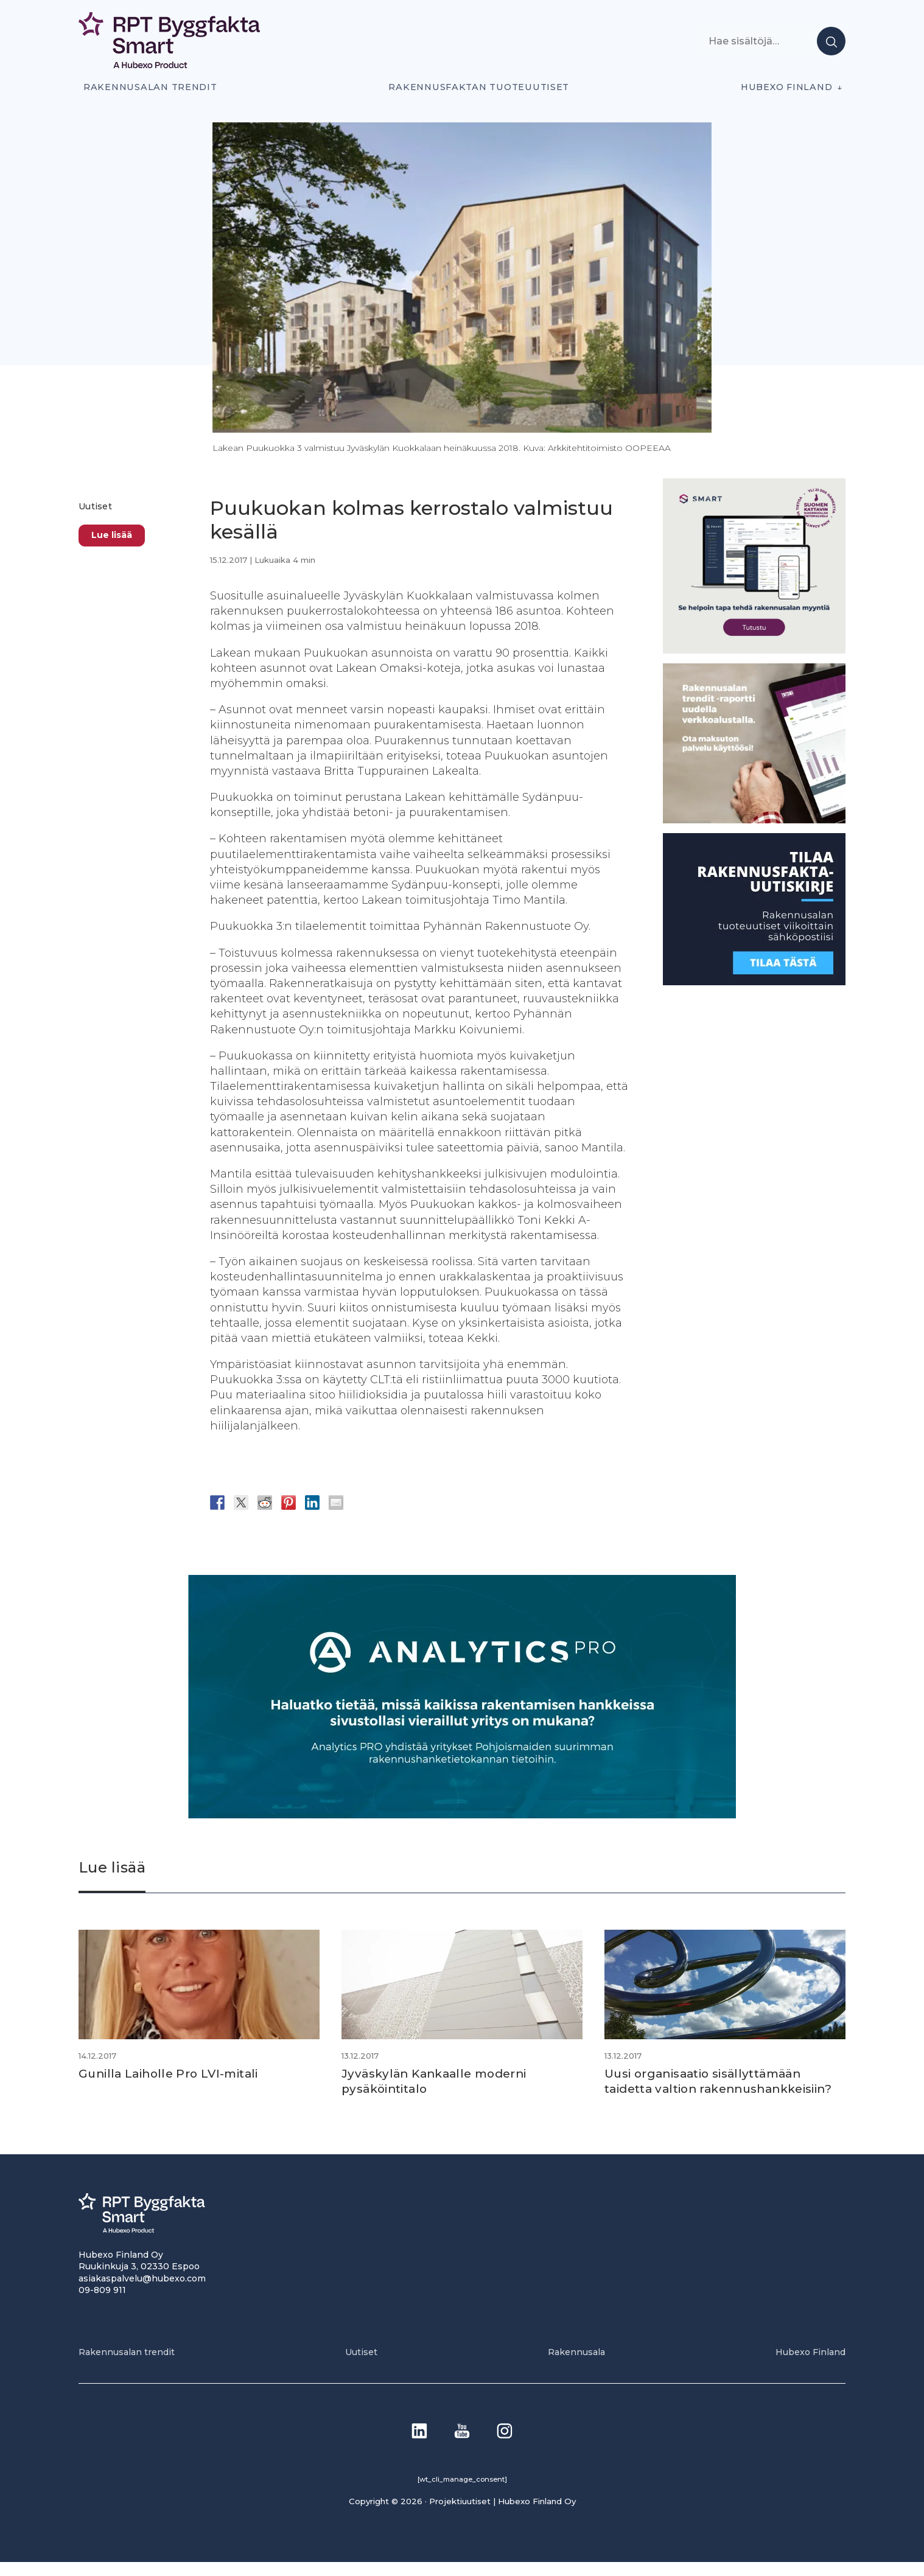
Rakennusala (576, 2366)
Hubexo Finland (786, 87)
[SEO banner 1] (754, 650)
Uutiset (95, 506)
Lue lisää (111, 535)
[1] (754, 982)
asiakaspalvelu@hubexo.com (142, 2292)
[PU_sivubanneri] (754, 820)
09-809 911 (102, 2304)
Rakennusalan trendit (150, 87)
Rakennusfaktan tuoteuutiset (478, 87)
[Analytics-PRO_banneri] (462, 1815)
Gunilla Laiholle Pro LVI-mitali (174, 2073)
